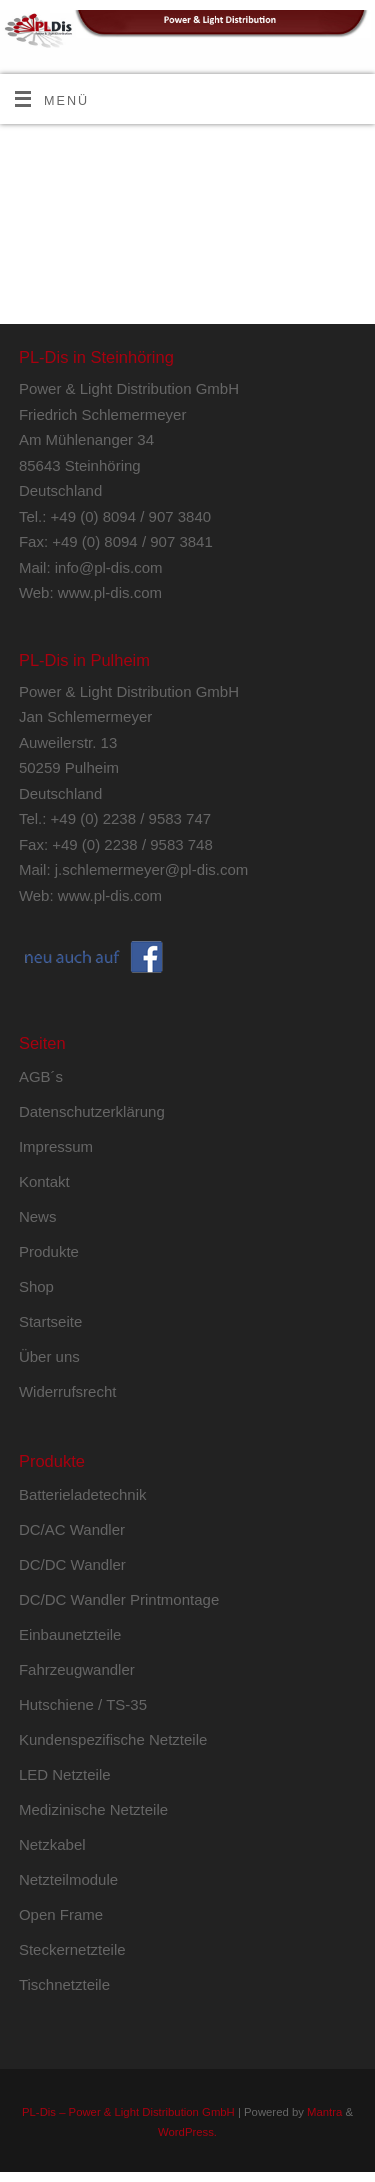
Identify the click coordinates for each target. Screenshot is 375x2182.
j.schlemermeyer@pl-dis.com (152, 869)
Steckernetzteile (72, 1949)
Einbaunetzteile (70, 1634)
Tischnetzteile (64, 1984)
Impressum (56, 1146)
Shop (36, 1286)
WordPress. (187, 2132)
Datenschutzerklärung (92, 1111)
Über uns (49, 1356)
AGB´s (41, 1076)
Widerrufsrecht (68, 1391)
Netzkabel (52, 1844)
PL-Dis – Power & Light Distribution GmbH (128, 2112)
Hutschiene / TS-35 (83, 1704)
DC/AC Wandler (72, 1529)
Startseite (50, 1321)
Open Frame (61, 1914)
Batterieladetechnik (83, 1494)
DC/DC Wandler (72, 1564)
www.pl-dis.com (110, 592)
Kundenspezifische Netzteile (113, 1739)
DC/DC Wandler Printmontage (119, 1599)
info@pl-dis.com (109, 567)
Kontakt (44, 1181)
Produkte (49, 1251)
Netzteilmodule (68, 1879)
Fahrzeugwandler (77, 1669)
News (38, 1216)
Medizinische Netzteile (93, 1809)
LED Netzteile (65, 1774)
